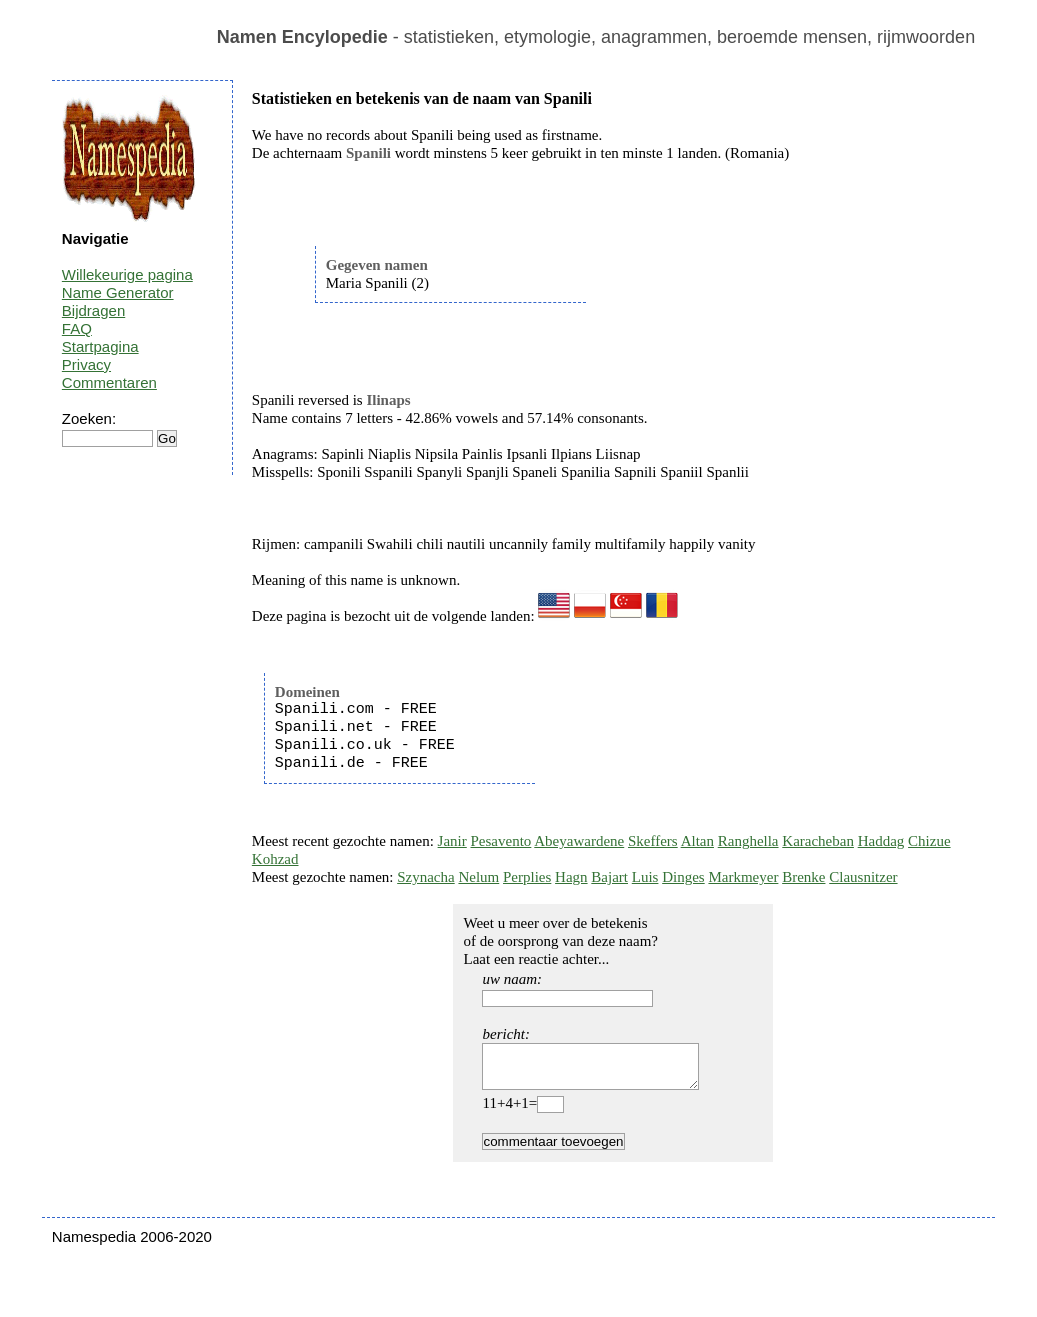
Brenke (803, 877)
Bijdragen (93, 310)
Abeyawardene (579, 841)
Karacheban (818, 841)
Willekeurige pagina (127, 274)
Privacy (86, 364)
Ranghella (748, 841)
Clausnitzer (863, 877)
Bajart (609, 877)
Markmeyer (743, 877)
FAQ (77, 328)
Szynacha (425, 877)
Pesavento (501, 841)
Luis (645, 877)
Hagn (571, 877)
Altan (697, 841)
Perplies (527, 877)
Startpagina (100, 346)
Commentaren (109, 382)
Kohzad (275, 859)
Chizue (929, 841)
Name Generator (118, 292)
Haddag (881, 841)
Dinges (683, 877)
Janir (452, 841)
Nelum (478, 877)
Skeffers (653, 841)
